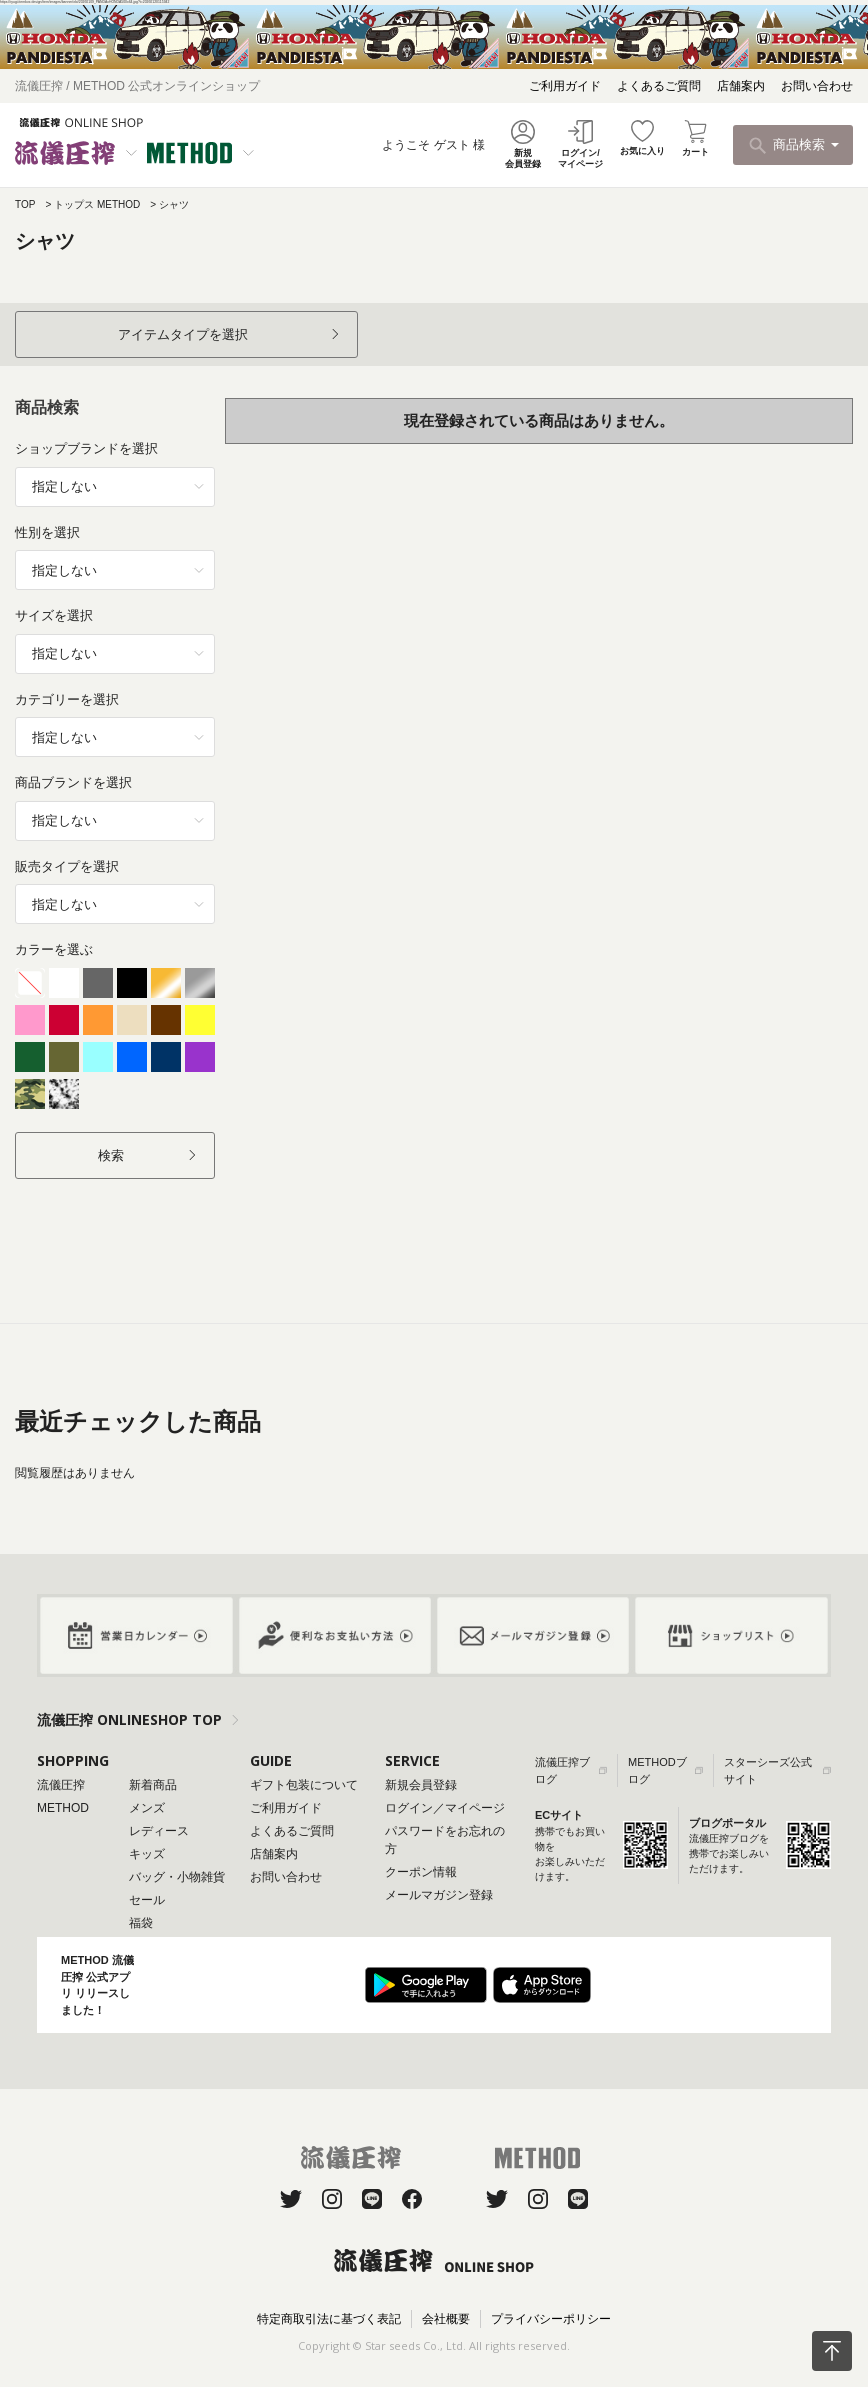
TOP (25, 204)
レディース (159, 1831)
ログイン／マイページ (445, 1808)
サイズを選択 (54, 615)
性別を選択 (47, 532)
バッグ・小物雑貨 (177, 1877)
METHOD (63, 1808)
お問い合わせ (817, 86)
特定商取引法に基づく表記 (329, 2319)
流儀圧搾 (61, 1785)
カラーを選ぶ (54, 949)
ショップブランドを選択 (86, 448)
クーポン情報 (421, 1872)
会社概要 (446, 2319)
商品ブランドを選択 (73, 782)
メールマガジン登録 (439, 1895)
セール (147, 1900)
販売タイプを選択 (67, 866)
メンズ (147, 1808)
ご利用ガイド (565, 86)
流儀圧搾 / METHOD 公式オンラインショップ (137, 86)
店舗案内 (741, 86)
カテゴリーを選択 (67, 699)
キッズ (147, 1854)
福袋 (141, 1923)
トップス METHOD (97, 204)
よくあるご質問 (659, 86)
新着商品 (153, 1785)
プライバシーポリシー (551, 2319)
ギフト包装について (304, 1785)
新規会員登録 (421, 1785)
